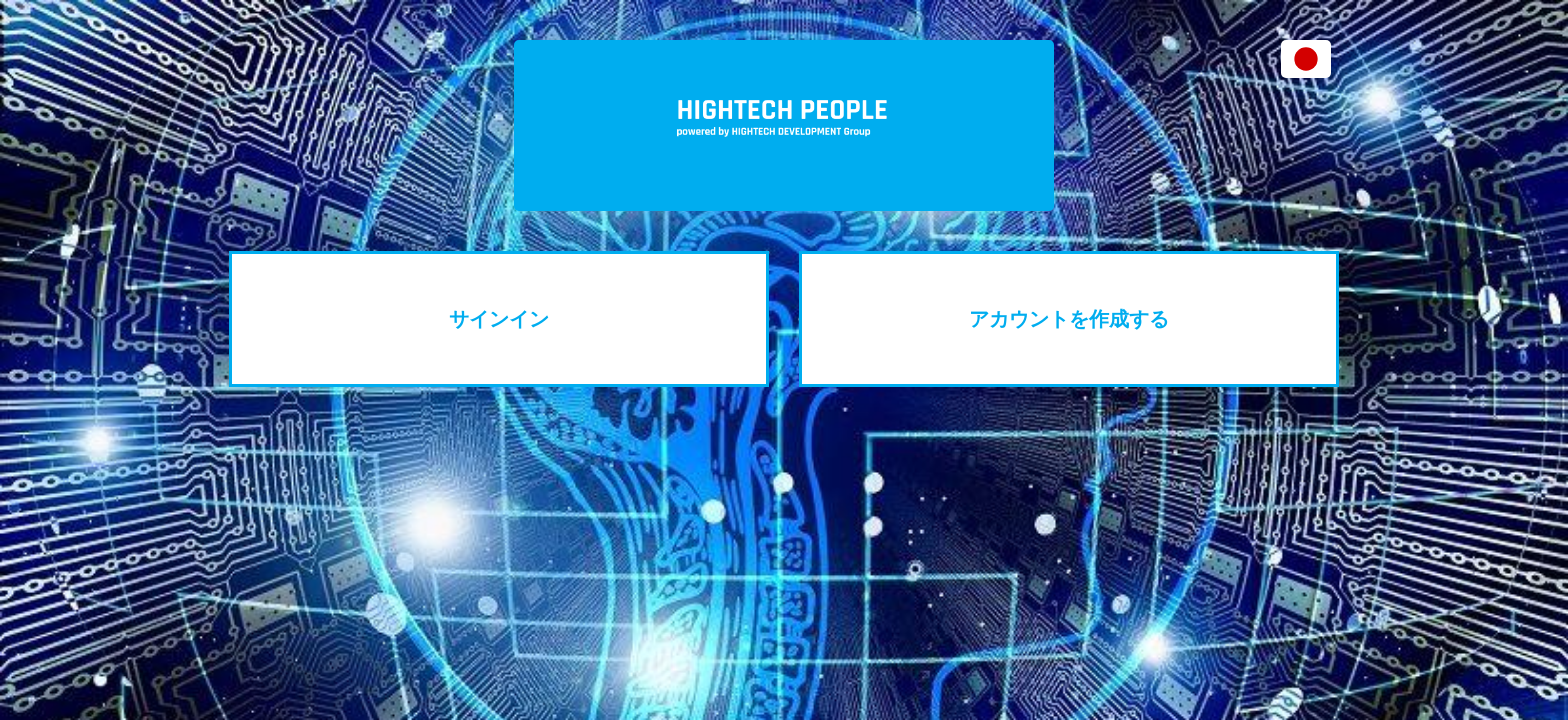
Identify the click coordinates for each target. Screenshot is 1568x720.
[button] (1306, 59)
